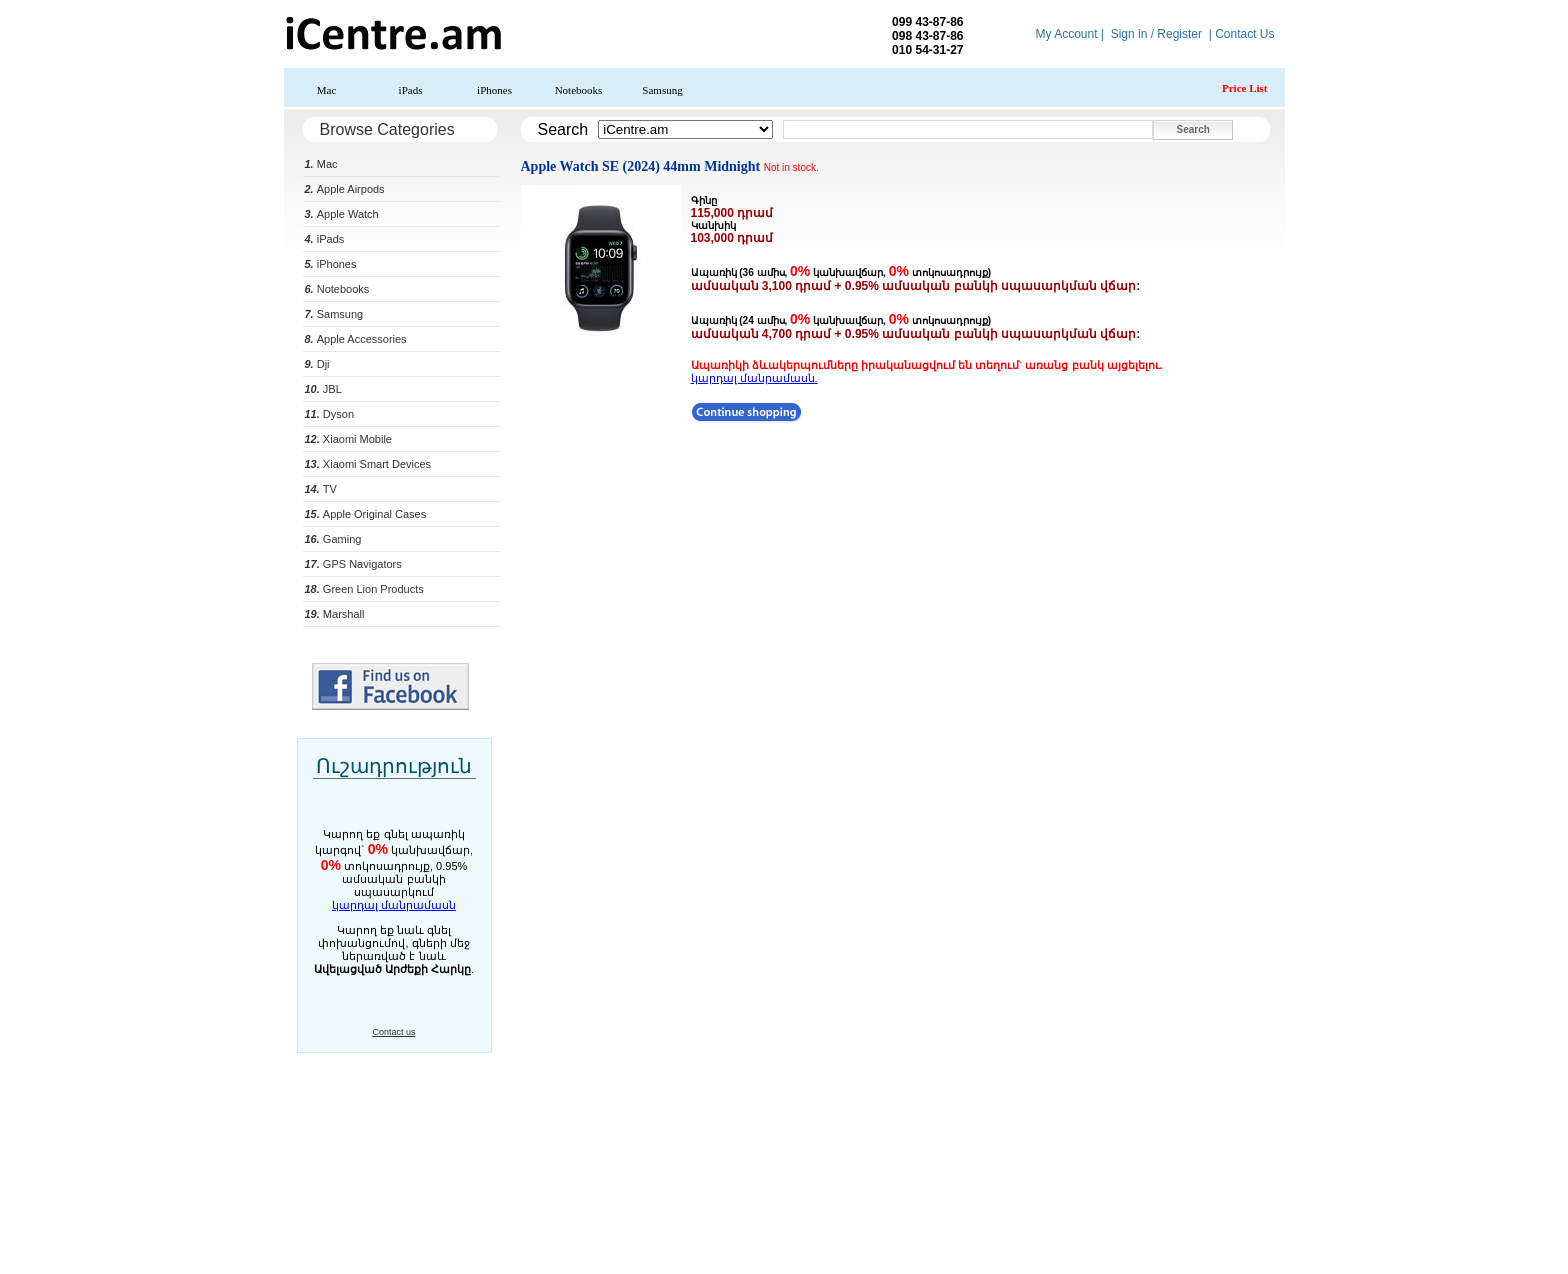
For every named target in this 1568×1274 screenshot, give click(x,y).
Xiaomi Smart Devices (368, 464)
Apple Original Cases (366, 514)
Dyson (330, 414)
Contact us (393, 1032)
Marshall (335, 614)
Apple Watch (342, 214)
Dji (317, 364)
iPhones (494, 90)
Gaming (333, 539)
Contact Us (1244, 34)
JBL (323, 389)
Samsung (662, 90)
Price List (1245, 88)
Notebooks (579, 90)
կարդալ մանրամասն (394, 905)
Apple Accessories (356, 339)
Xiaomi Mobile (348, 439)
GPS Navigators (353, 564)
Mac (327, 90)
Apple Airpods (345, 189)
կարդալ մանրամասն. (754, 378)
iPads (411, 90)
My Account (1066, 34)
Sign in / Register (1156, 34)
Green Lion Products (364, 589)
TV (321, 489)
